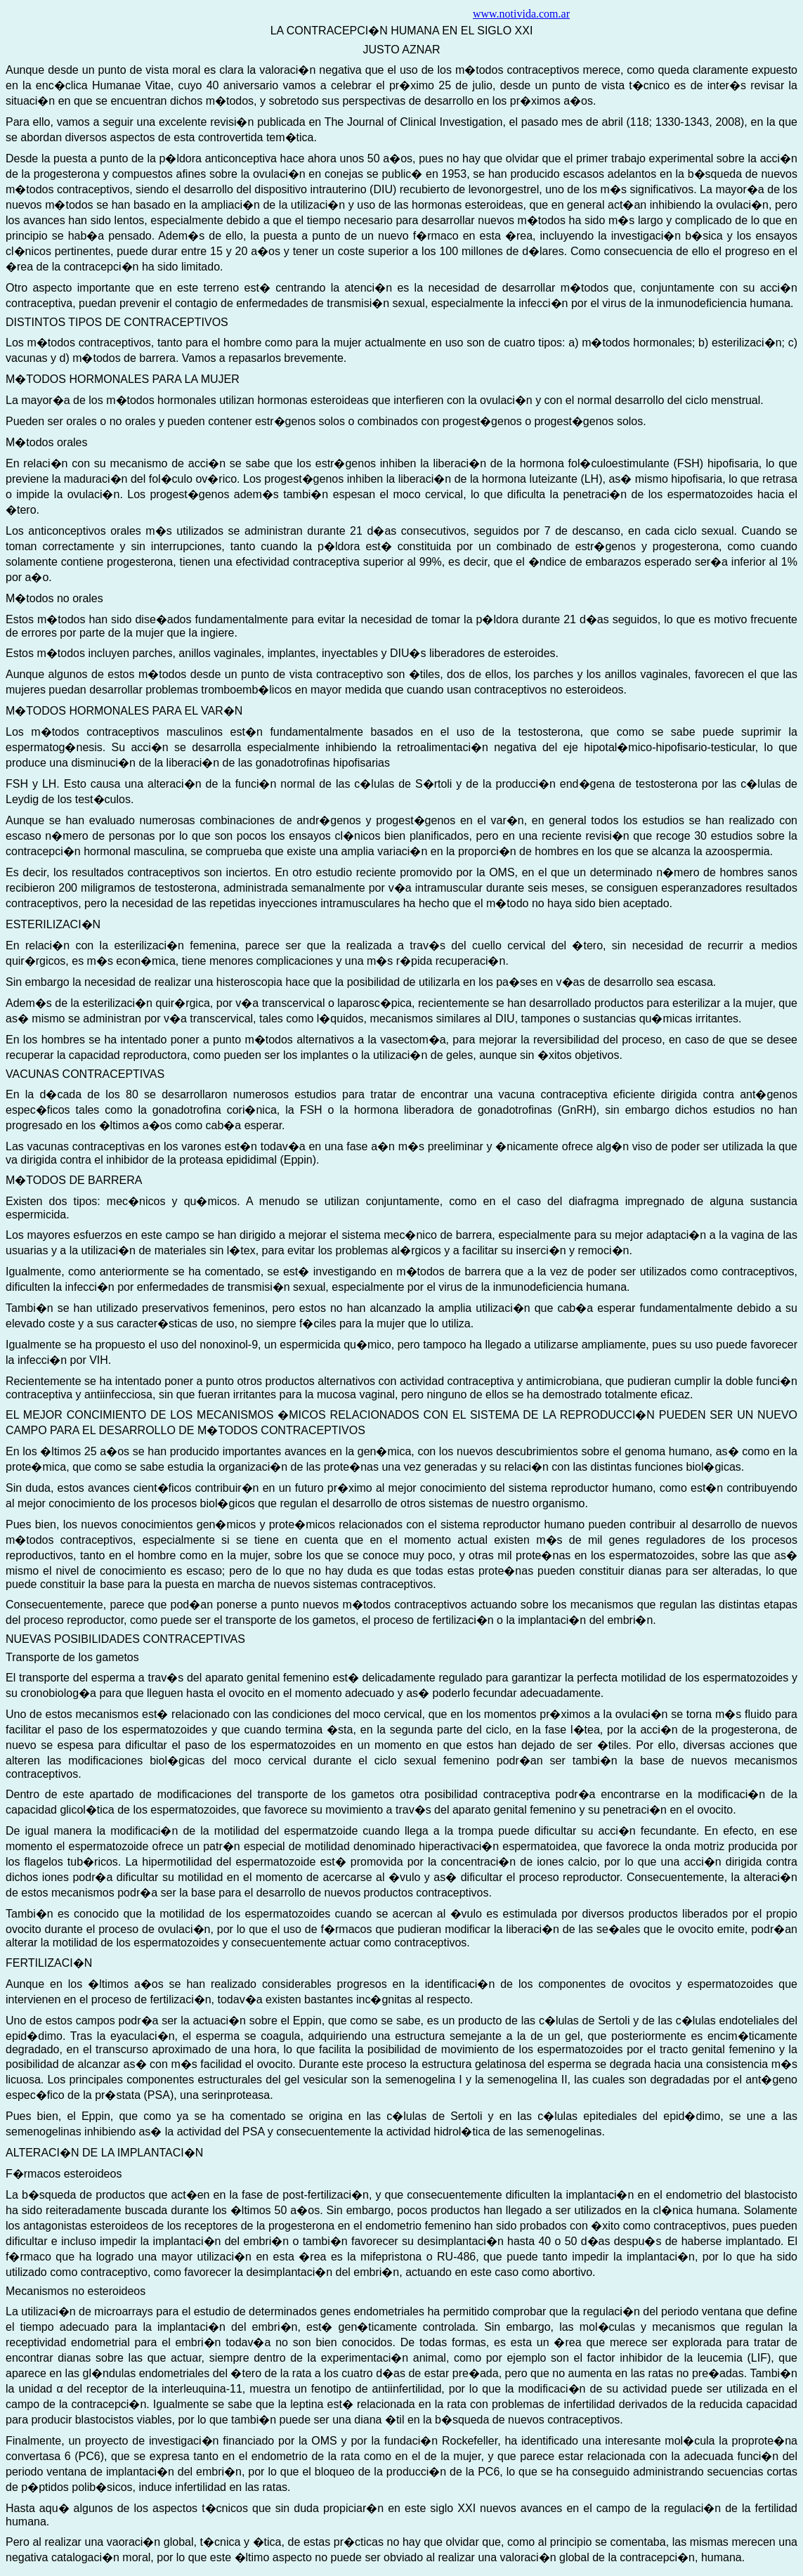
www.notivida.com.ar (521, 14)
